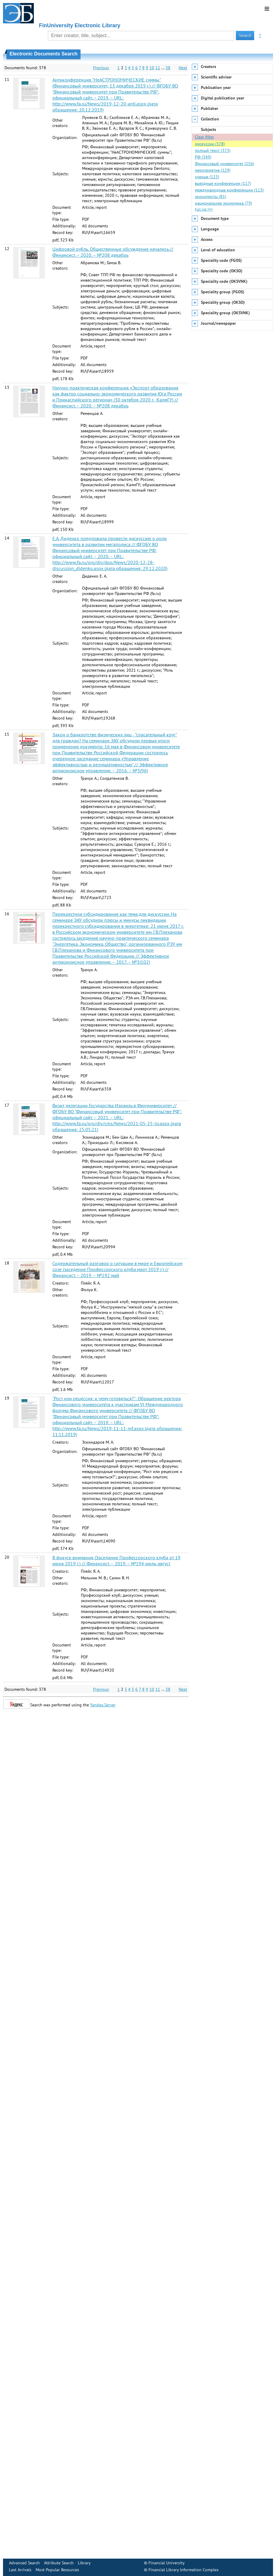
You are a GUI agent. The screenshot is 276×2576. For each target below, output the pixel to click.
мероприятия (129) (212, 170)
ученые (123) (207, 176)
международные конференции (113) (229, 190)
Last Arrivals (20, 2569)
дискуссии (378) (210, 143)
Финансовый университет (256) (224, 163)
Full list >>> (204, 209)
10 (151, 67)
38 (168, 67)
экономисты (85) (210, 196)
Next (183, 67)
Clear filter (204, 137)
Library (84, 2563)
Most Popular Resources (57, 2569)
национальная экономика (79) (223, 203)
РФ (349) (203, 157)
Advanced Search (24, 2563)
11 (157, 67)
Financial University (166, 2563)
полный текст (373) (212, 150)
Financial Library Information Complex (183, 2569)
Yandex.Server (103, 1705)
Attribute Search (59, 2563)
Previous (101, 67)
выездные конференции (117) (223, 183)
